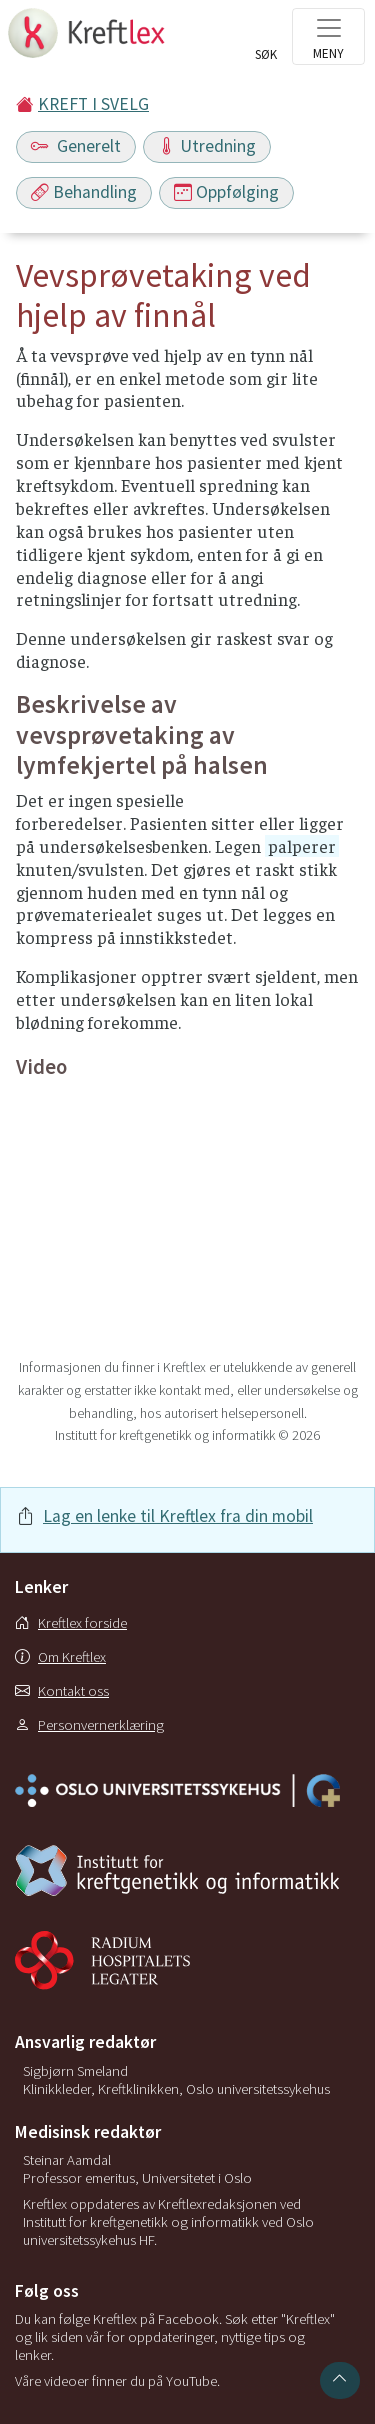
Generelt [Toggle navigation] (76, 146)
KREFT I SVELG (93, 104)
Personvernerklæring (89, 1725)
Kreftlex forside (71, 1623)
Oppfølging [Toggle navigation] (226, 192)
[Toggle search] (266, 42)
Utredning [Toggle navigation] (207, 146)
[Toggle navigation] (328, 36)
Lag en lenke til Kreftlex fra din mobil (178, 1516)
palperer (302, 846)
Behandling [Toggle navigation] (84, 192)
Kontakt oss (62, 1691)
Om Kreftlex (60, 1657)
